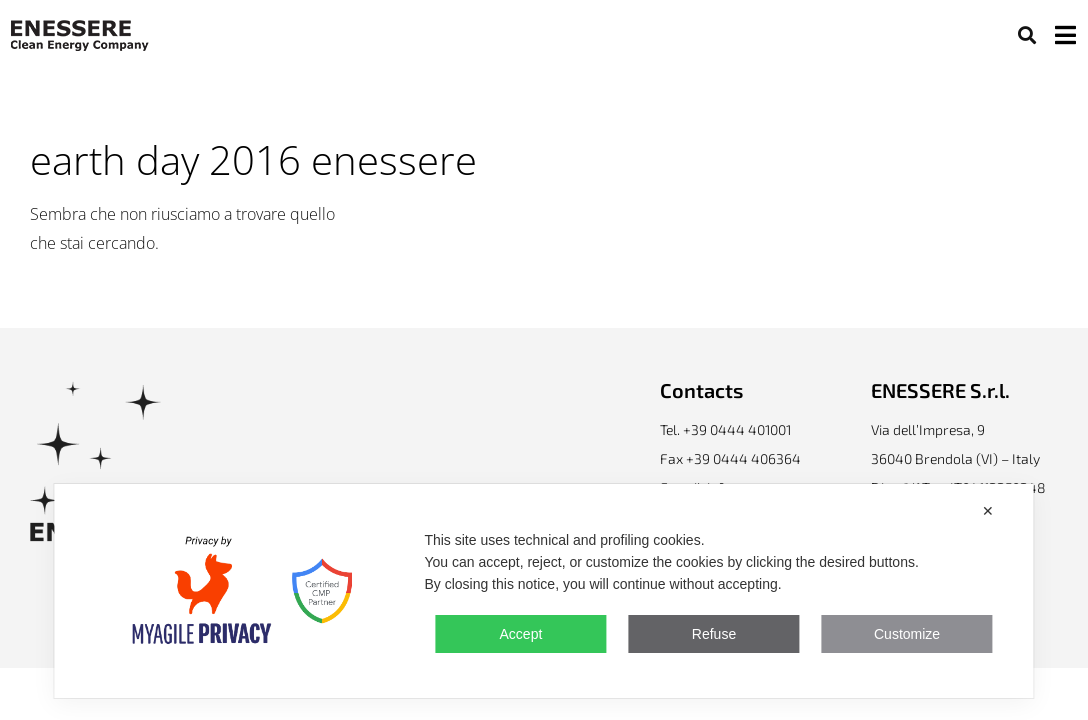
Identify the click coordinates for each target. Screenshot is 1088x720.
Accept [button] (521, 634)
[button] (1026, 34)
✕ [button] (988, 511)
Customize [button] (907, 634)
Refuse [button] (714, 634)
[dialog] (543, 591)
